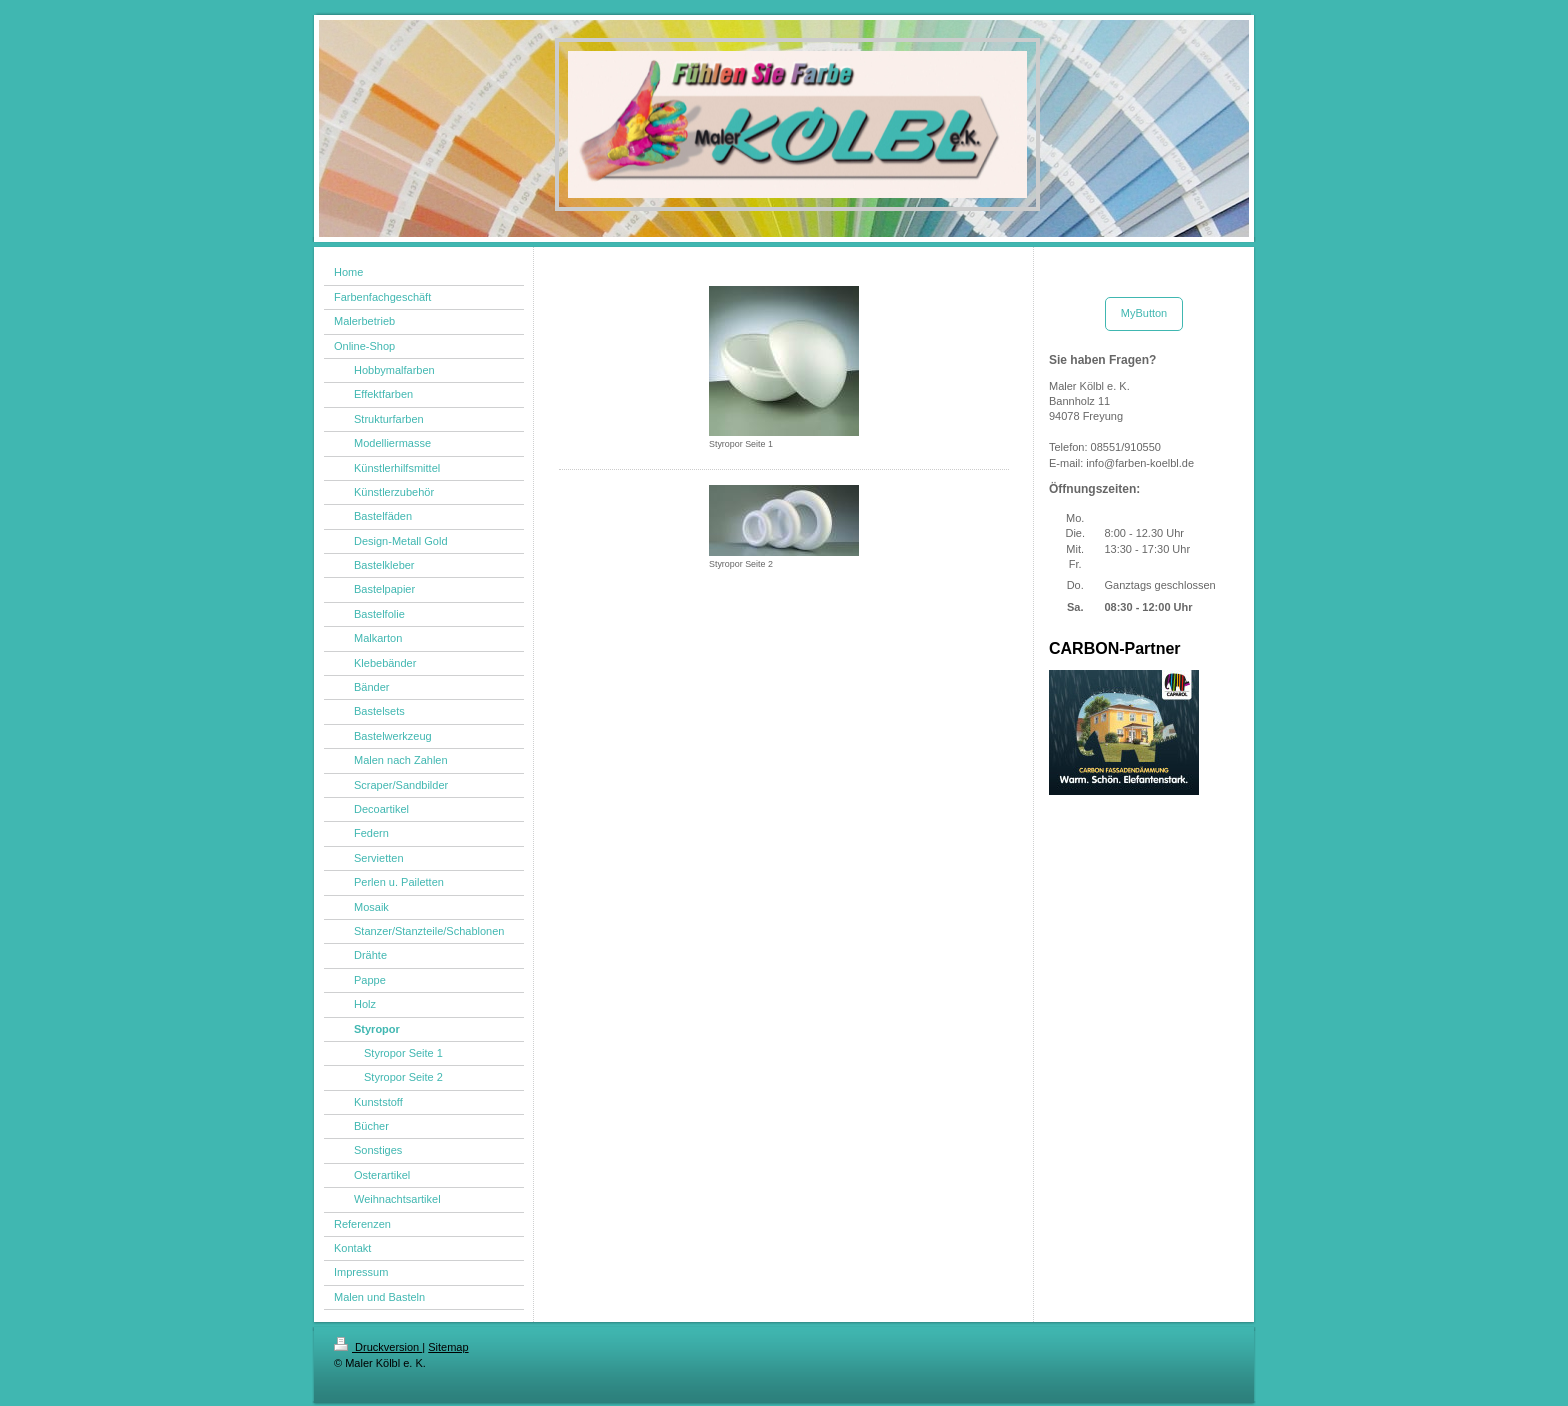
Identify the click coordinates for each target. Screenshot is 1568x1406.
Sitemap (448, 1347)
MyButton (1144, 313)
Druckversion (378, 1347)
